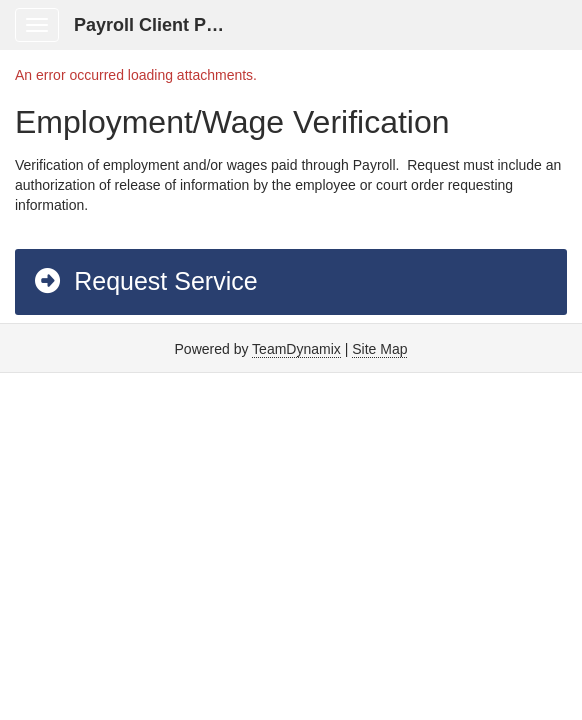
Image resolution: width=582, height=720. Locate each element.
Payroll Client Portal (159, 25)
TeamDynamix (296, 349)
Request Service (145, 281)
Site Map (379, 349)
